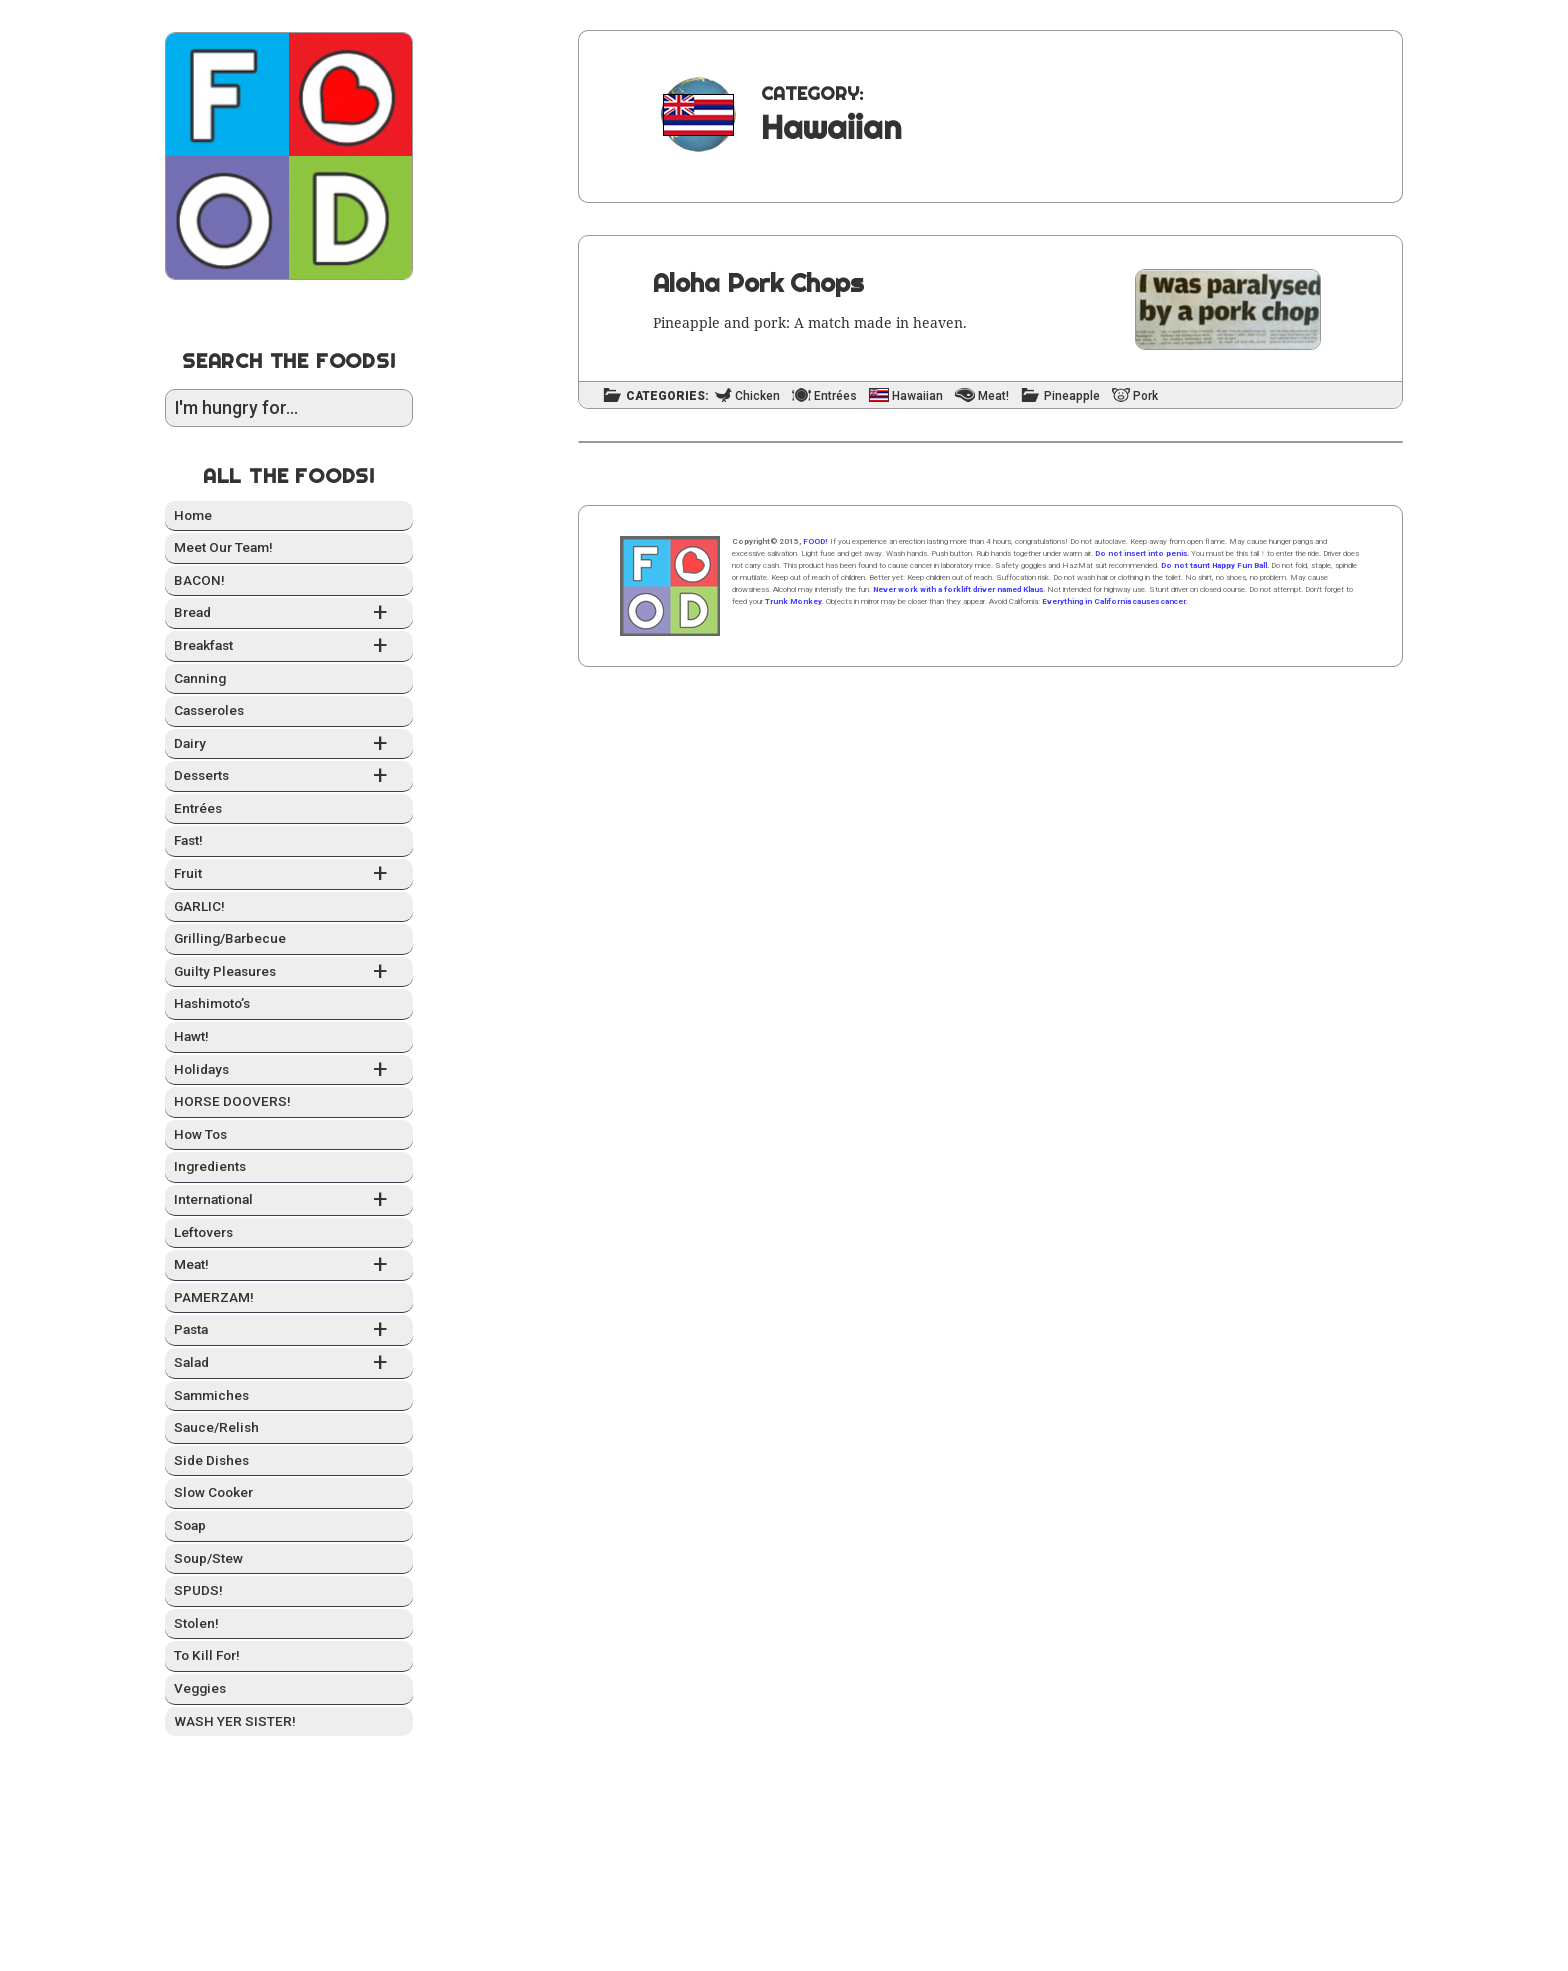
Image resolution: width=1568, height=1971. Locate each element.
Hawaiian (917, 396)
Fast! (188, 840)
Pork (1145, 396)
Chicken (757, 396)
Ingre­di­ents (210, 1166)
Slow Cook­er (213, 1492)
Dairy (289, 744)
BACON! (199, 580)
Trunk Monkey (793, 601)
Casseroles (209, 710)
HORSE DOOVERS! (232, 1101)
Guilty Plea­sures (289, 972)
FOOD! (815, 541)
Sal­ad (289, 1363)
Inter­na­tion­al (289, 1200)
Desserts (289, 776)
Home (193, 515)
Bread (289, 613)
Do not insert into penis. (1142, 553)
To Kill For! (207, 1655)
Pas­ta (289, 1330)
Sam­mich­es (211, 1395)
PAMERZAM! (214, 1297)
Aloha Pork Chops (758, 282)
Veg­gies (200, 1688)
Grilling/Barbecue (230, 938)
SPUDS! (198, 1590)
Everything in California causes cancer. (1114, 601)
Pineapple (1072, 396)
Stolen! (196, 1623)
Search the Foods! (289, 360)
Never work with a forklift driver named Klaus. (959, 589)
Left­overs (203, 1232)
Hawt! (191, 1036)
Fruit (289, 874)
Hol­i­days (289, 1070)
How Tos (200, 1134)
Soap (190, 1525)
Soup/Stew (208, 1558)
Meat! (289, 1265)
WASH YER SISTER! (235, 1721)
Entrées (198, 808)
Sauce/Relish (216, 1427)
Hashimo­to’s (212, 1003)
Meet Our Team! (223, 547)
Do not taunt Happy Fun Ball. (1215, 565)
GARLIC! (199, 906)
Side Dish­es (211, 1460)
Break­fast (289, 646)
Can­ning (200, 678)
